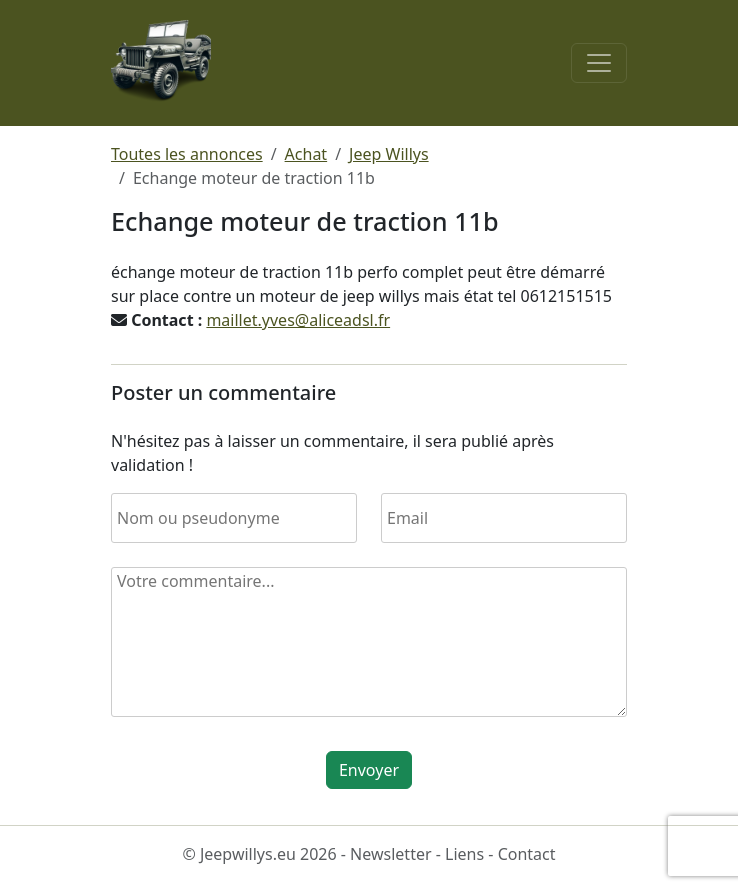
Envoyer (369, 770)
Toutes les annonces (187, 154)
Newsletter (390, 854)
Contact (527, 854)
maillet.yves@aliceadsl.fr (298, 320)
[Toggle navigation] (599, 63)
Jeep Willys (389, 154)
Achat (306, 154)
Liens (464, 854)
